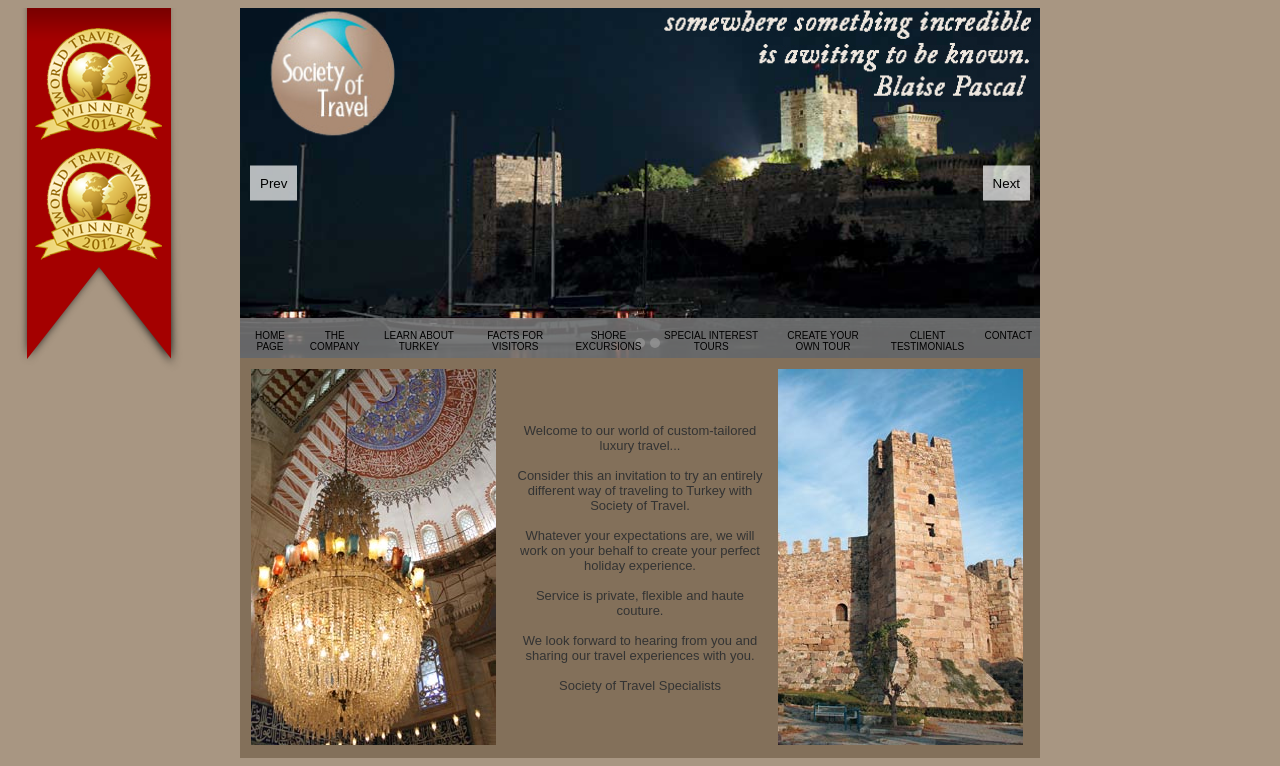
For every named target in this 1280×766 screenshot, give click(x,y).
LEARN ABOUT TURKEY (419, 341)
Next (1006, 183)
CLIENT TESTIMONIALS (927, 341)
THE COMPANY (335, 341)
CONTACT (1008, 335)
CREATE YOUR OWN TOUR (822, 341)
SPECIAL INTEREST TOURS (711, 341)
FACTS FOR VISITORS (515, 341)
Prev (273, 183)
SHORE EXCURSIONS (608, 341)
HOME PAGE (270, 341)
